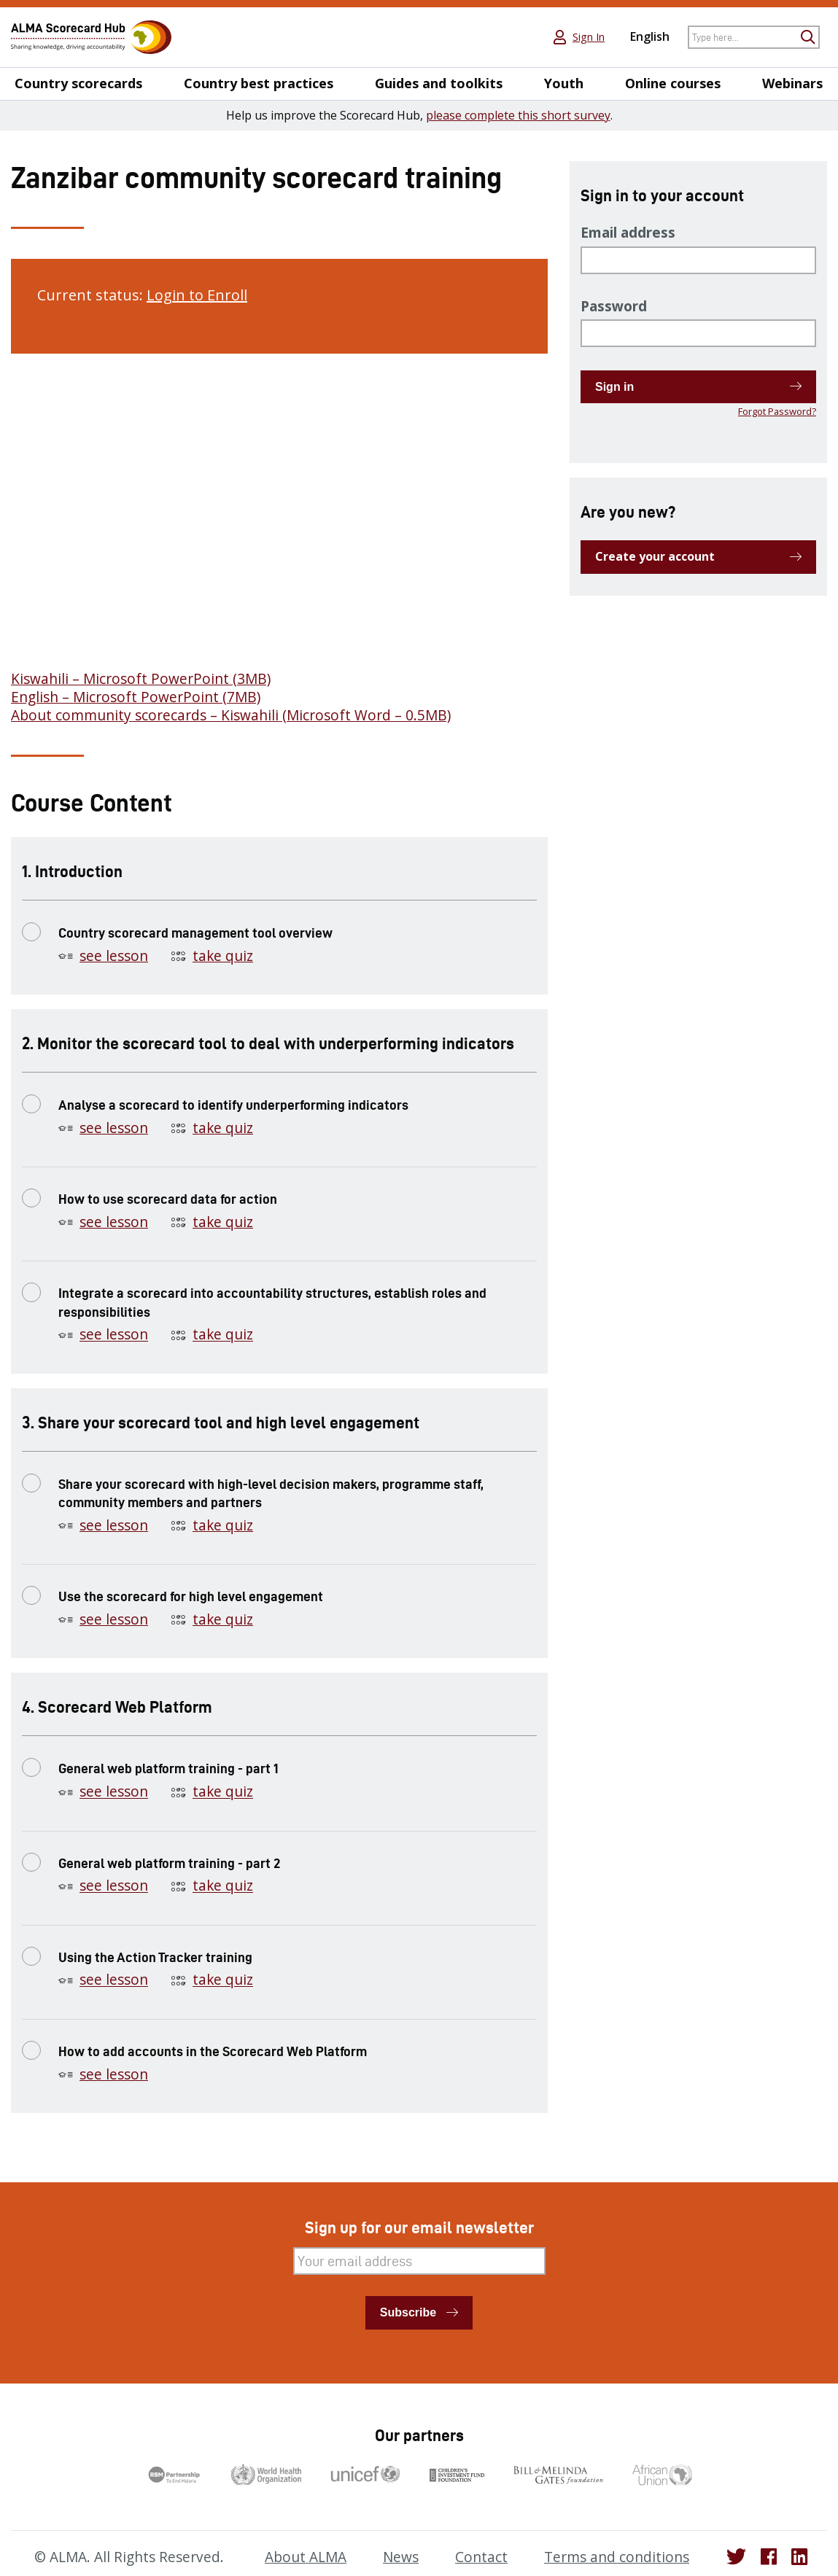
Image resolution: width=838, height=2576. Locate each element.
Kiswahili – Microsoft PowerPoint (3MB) (141, 678)
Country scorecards (78, 83)
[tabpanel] (279, 546)
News (401, 2557)
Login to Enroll (197, 295)
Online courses (673, 83)
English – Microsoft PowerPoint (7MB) (135, 697)
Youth (563, 83)
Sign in (614, 387)
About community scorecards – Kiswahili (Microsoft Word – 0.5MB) (231, 715)
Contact (481, 2557)
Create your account (655, 556)
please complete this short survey (518, 115)
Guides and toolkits (439, 83)
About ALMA (305, 2557)
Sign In (589, 37)
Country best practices (258, 83)
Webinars (792, 83)
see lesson (113, 955)
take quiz (223, 955)
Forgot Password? (777, 411)
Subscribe (408, 2312)
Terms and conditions (616, 2557)
